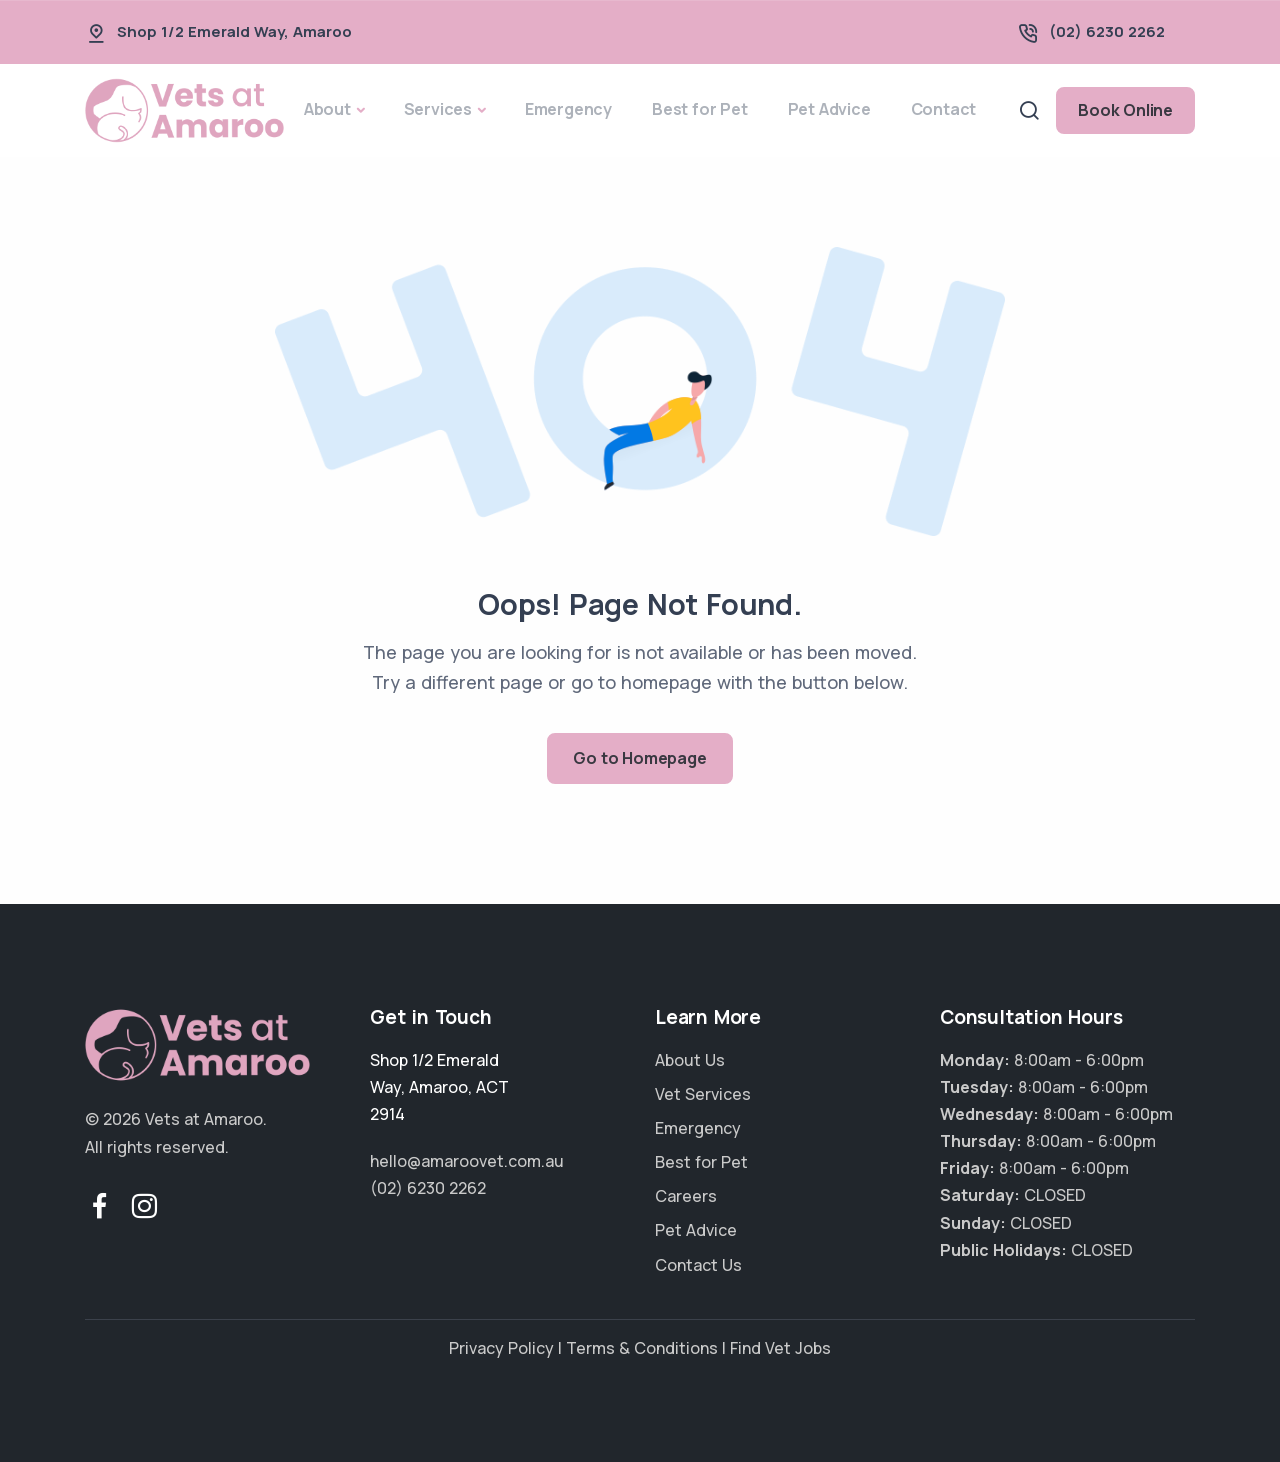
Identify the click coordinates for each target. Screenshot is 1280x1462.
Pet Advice (829, 109)
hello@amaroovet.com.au (467, 1161)
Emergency (568, 109)
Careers (686, 1196)
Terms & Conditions (642, 1348)
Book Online (1125, 110)
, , (439, 1087)
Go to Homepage (639, 758)
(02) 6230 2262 (1107, 31)
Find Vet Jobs (780, 1348)
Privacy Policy (501, 1348)
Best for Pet (700, 109)
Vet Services (703, 1094)
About (327, 109)
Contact (944, 109)
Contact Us (698, 1265)
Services (438, 109)
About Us (690, 1060)
